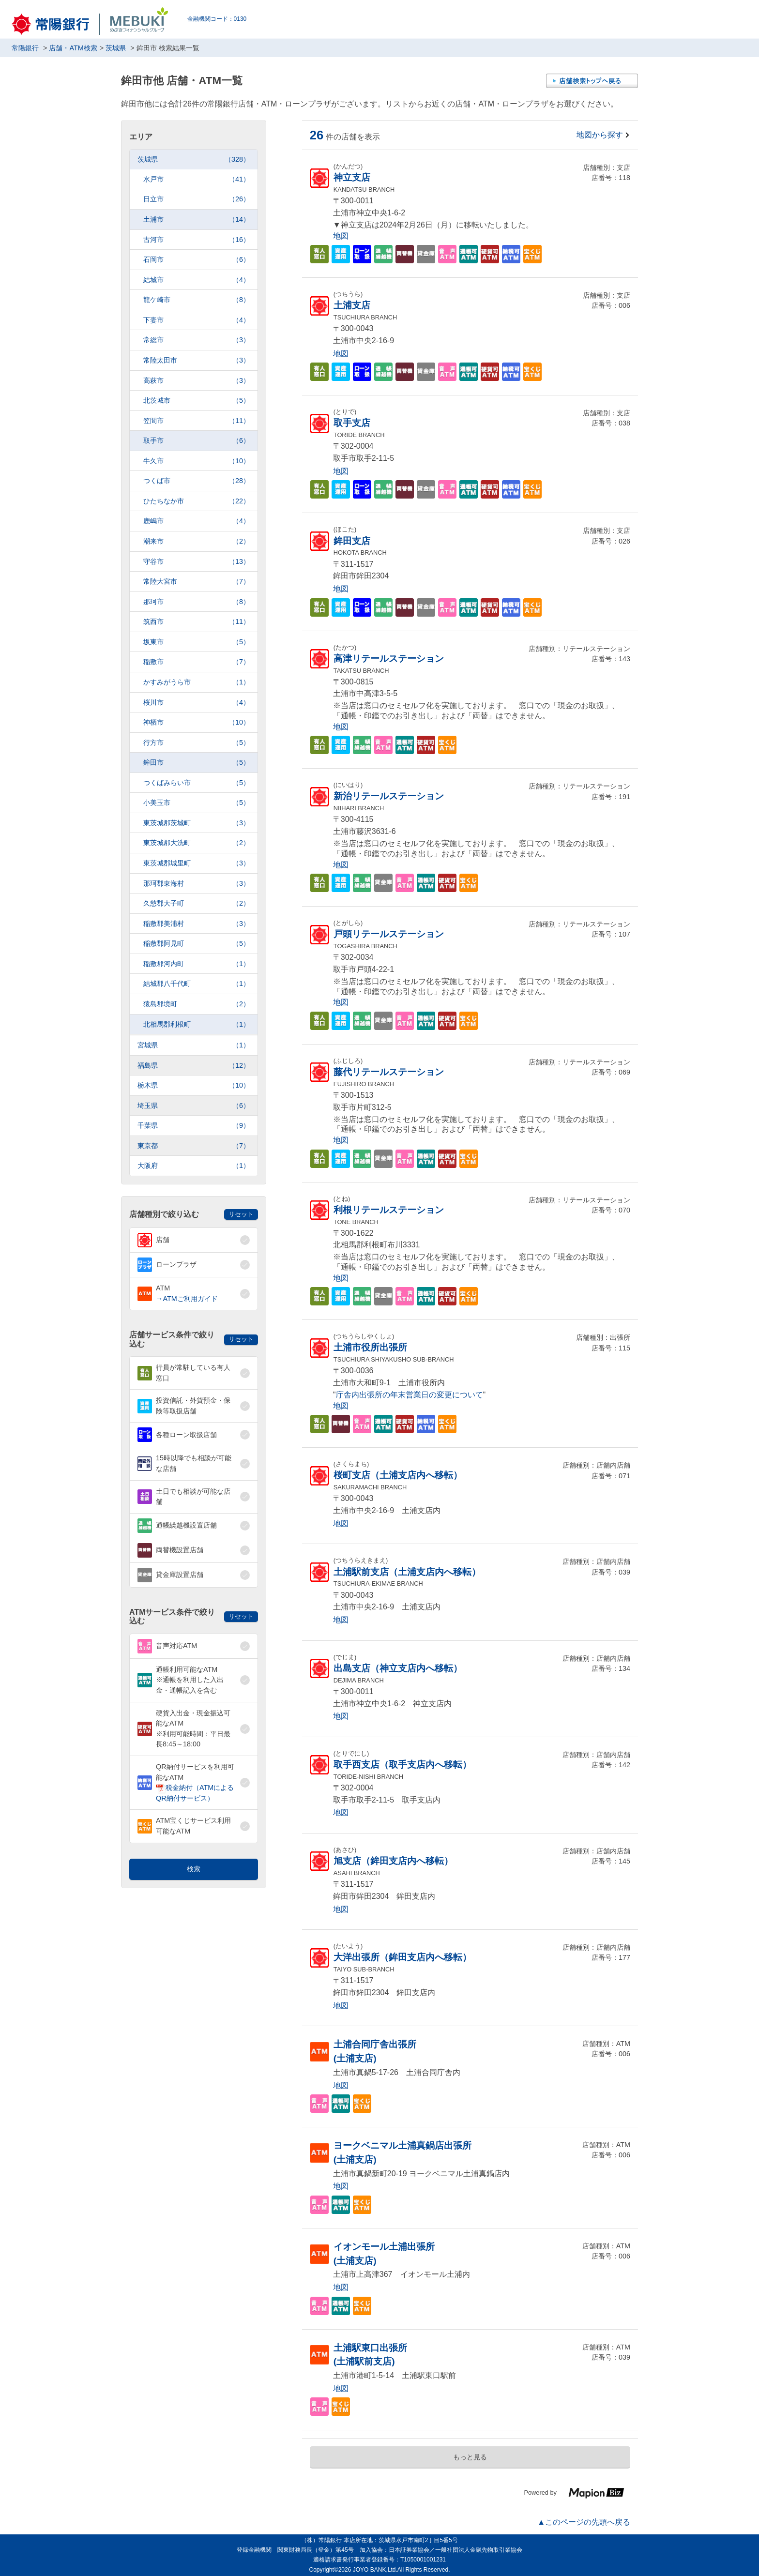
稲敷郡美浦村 (196, 924)
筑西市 (196, 622)
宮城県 (193, 1045)
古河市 (196, 240)
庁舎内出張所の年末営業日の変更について (409, 1395)
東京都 (193, 1146)
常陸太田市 (196, 360)
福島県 (193, 1065)
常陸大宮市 (196, 581)
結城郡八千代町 (196, 984)
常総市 (196, 340)
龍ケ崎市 (196, 300)
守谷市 (196, 562)
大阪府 (193, 1166)
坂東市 (196, 642)
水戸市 (196, 179)
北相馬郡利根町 (196, 1024)
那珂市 (196, 602)
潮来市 (196, 541)
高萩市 (196, 381)
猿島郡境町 (196, 1004)
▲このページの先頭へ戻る (583, 2522)
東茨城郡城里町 (196, 863)
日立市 (196, 199)
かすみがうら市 (196, 682)
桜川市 (196, 702)
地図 (341, 236)
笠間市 (196, 421)
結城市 (196, 280)
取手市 (196, 441)
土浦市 (196, 219)
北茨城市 (196, 400)
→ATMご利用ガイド (187, 1299)
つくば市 (196, 481)
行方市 (196, 743)
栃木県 (193, 1085)
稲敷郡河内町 (196, 964)
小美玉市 (196, 803)
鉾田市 (196, 762)
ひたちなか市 (196, 501)
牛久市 (196, 461)
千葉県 (193, 1125)
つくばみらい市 (196, 783)
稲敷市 (196, 662)
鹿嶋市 (196, 521)
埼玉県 (193, 1106)
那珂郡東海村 (196, 883)
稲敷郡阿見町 (196, 943)
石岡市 (196, 260)
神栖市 (196, 722)
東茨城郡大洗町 (196, 843)
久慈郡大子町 (196, 903)
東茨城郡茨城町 (196, 823)
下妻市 (196, 320)
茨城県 (193, 159)
